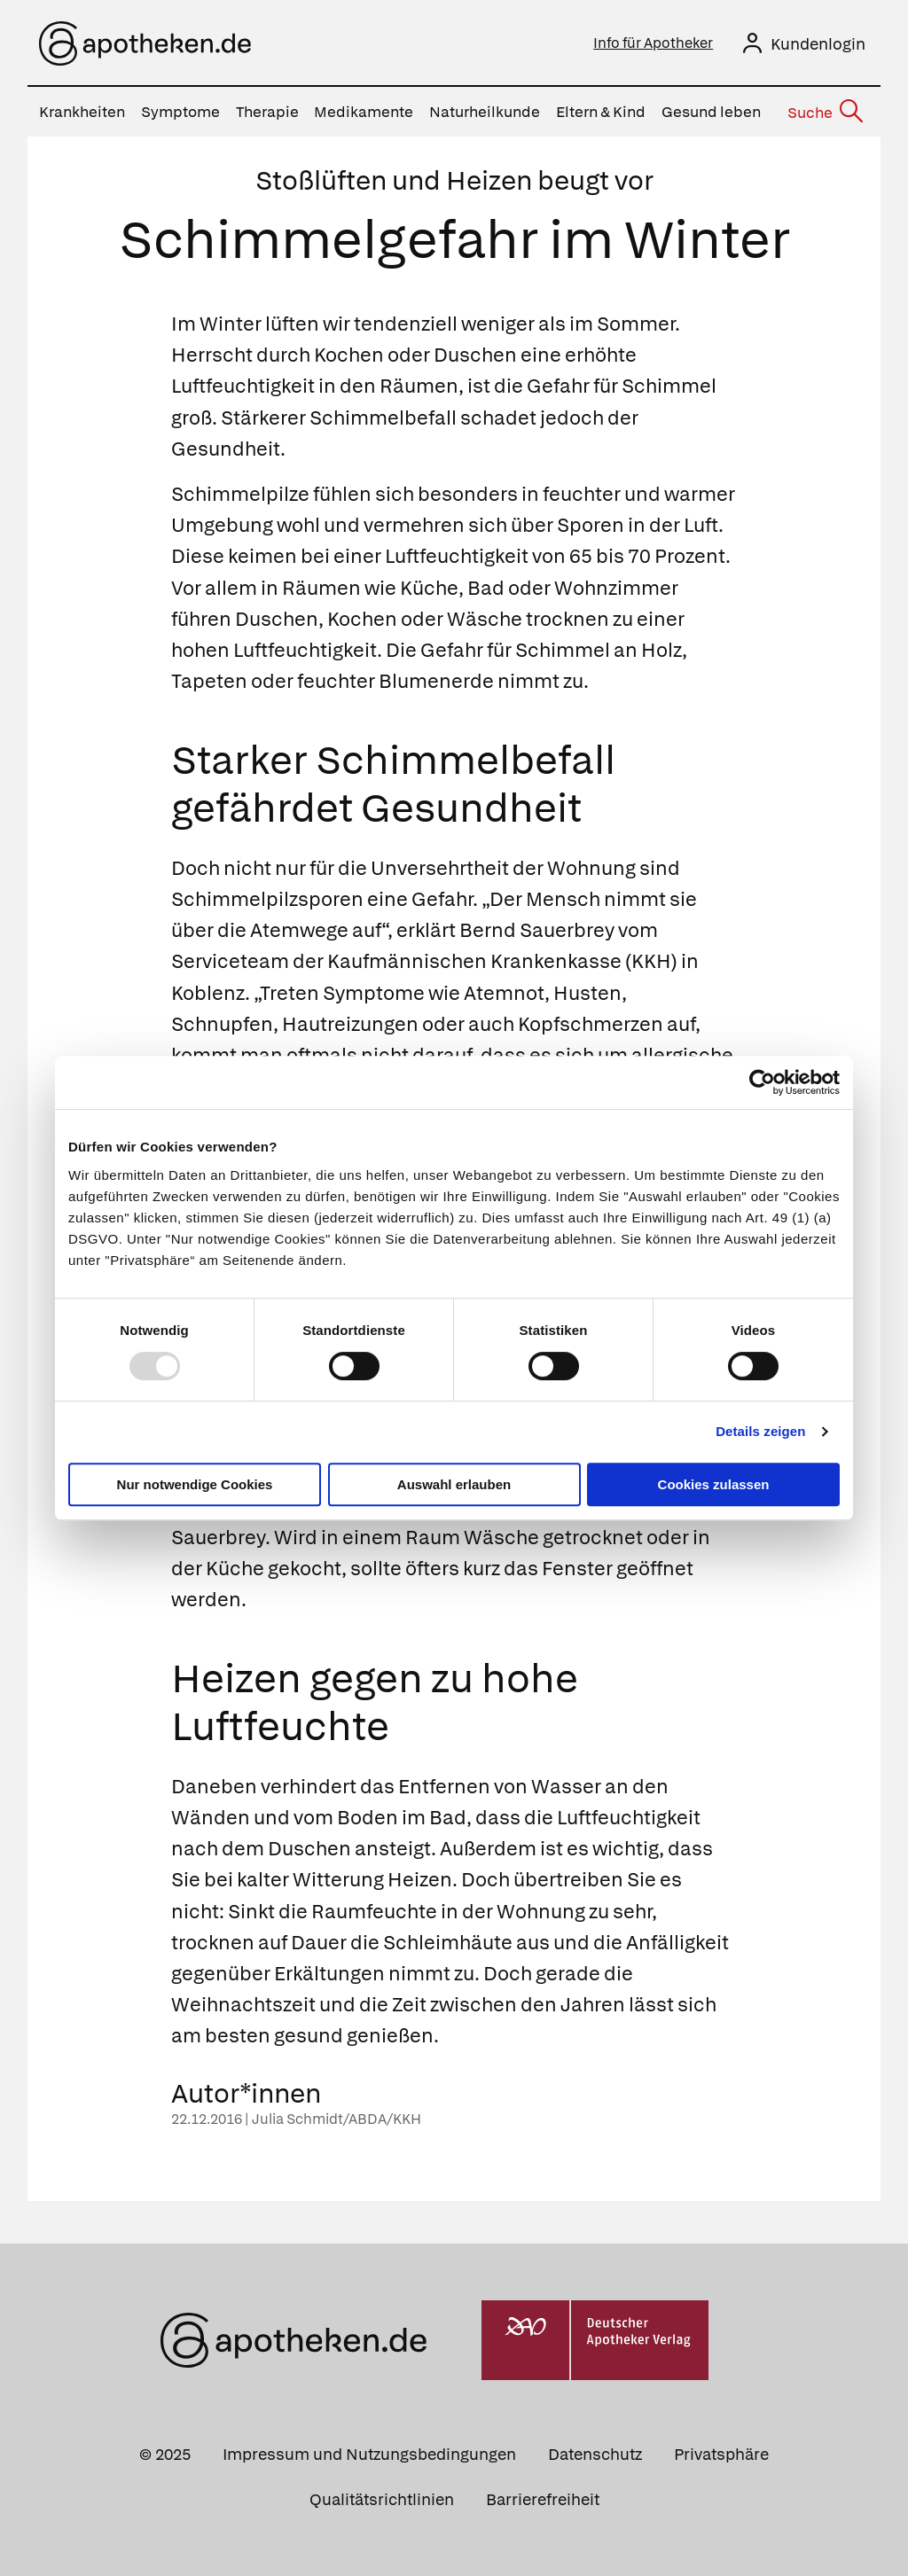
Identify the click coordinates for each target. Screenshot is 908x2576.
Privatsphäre (721, 2454)
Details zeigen (760, 1431)
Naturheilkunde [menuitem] (484, 111)
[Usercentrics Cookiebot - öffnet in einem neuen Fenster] (762, 1082)
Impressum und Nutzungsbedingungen (369, 2454)
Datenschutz (595, 2454)
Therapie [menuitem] (267, 111)
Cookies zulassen (714, 1484)
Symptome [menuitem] (180, 111)
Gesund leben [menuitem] (711, 111)
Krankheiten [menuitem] (82, 111)
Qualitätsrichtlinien (381, 2499)
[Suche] (824, 113)
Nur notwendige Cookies (195, 1484)
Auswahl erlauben (454, 1484)
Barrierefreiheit (542, 2499)
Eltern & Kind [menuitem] (601, 111)
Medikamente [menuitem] (363, 111)
